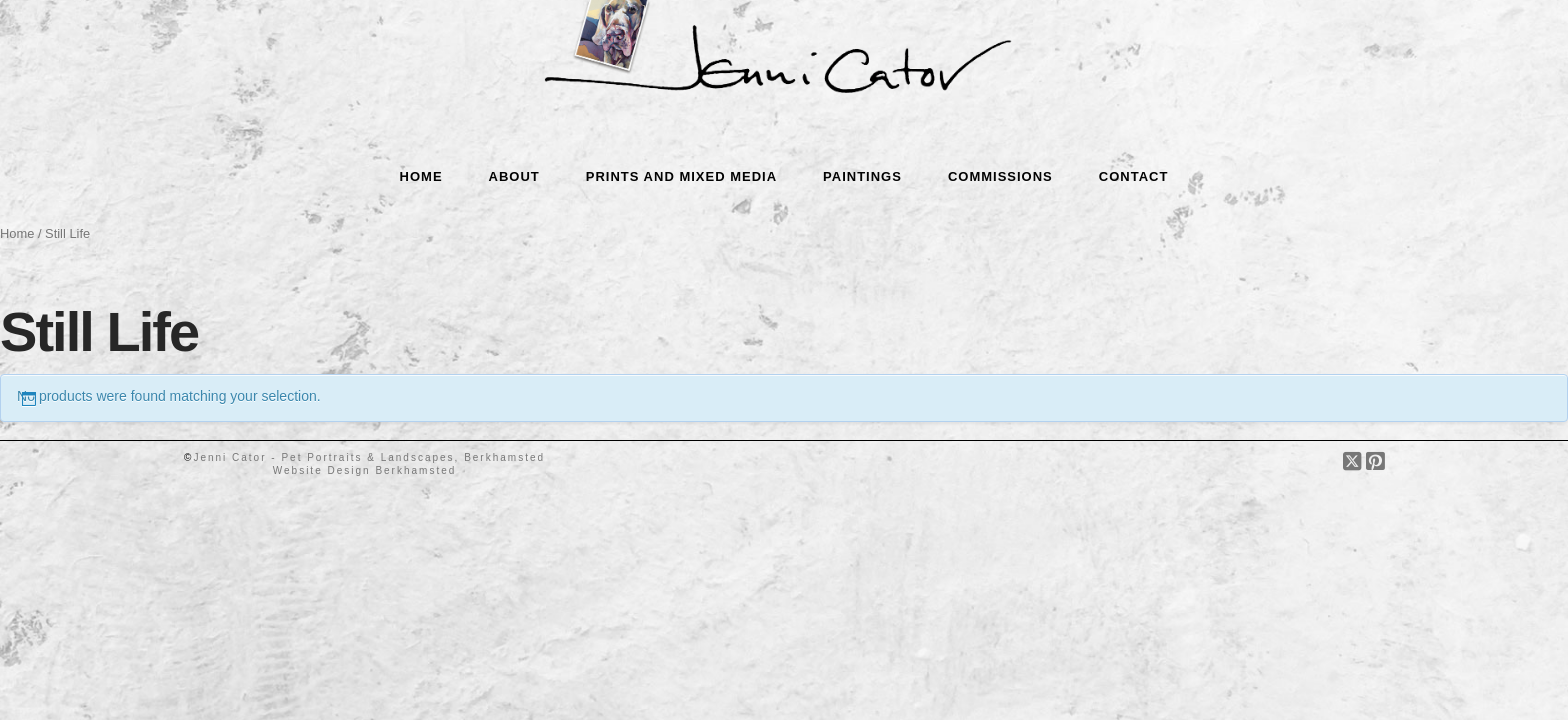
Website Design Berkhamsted (365, 470)
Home (17, 233)
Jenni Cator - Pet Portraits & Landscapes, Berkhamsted (369, 457)
